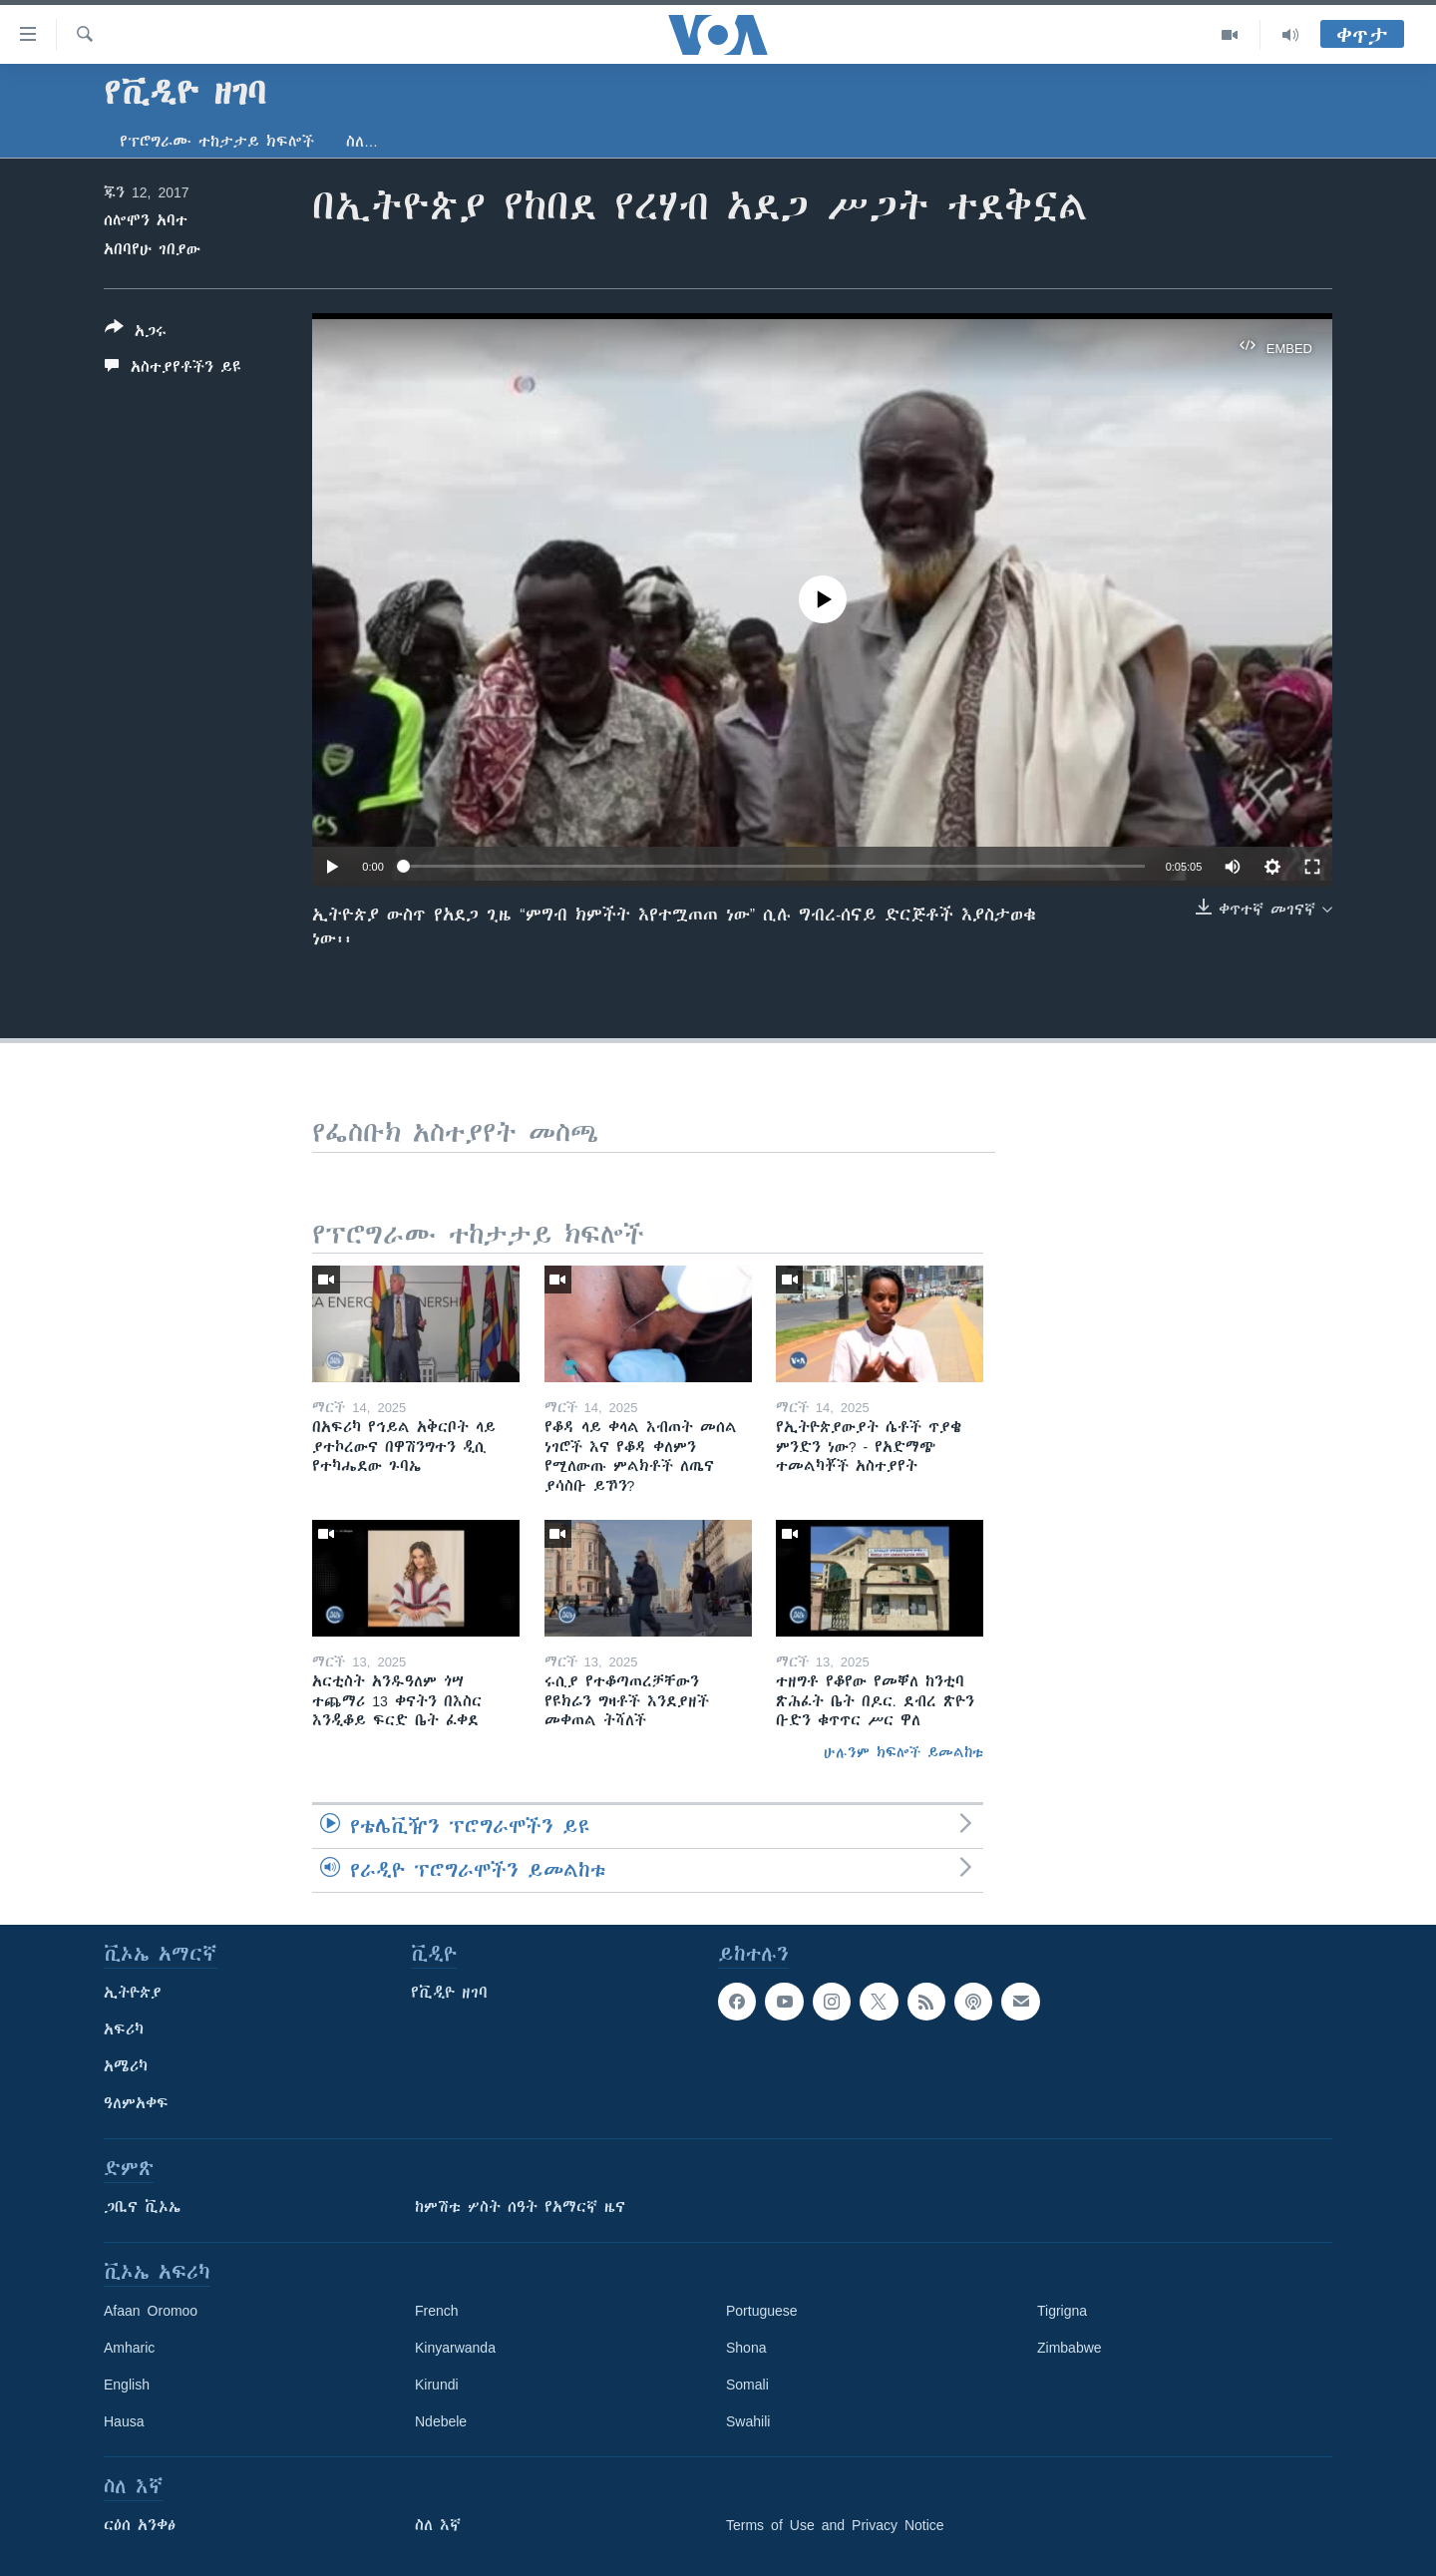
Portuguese (762, 2311)
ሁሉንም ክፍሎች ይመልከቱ (903, 1752)
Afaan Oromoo (150, 2311)
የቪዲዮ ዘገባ (449, 1993)
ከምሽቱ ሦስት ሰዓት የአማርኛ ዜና (520, 2207)
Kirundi (437, 2384)
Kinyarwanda (455, 2348)
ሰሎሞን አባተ (145, 220)
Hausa (124, 2421)
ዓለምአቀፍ (136, 2103)
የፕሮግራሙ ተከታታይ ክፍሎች (217, 142)
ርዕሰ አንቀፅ (140, 2525)
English (127, 2384)
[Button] (136, 333)
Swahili (748, 2421)
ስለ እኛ (438, 2525)
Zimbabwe (1069, 2348)
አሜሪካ (126, 2066)
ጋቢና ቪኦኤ (142, 2207)
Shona (746, 2348)
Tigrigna (1062, 2311)
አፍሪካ (124, 2029)
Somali (747, 2384)
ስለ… (362, 142)
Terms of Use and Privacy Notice (835, 2525)
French (437, 2311)
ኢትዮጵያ (133, 1993)
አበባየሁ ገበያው (152, 249)
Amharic (129, 2348)
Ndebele (441, 2421)
